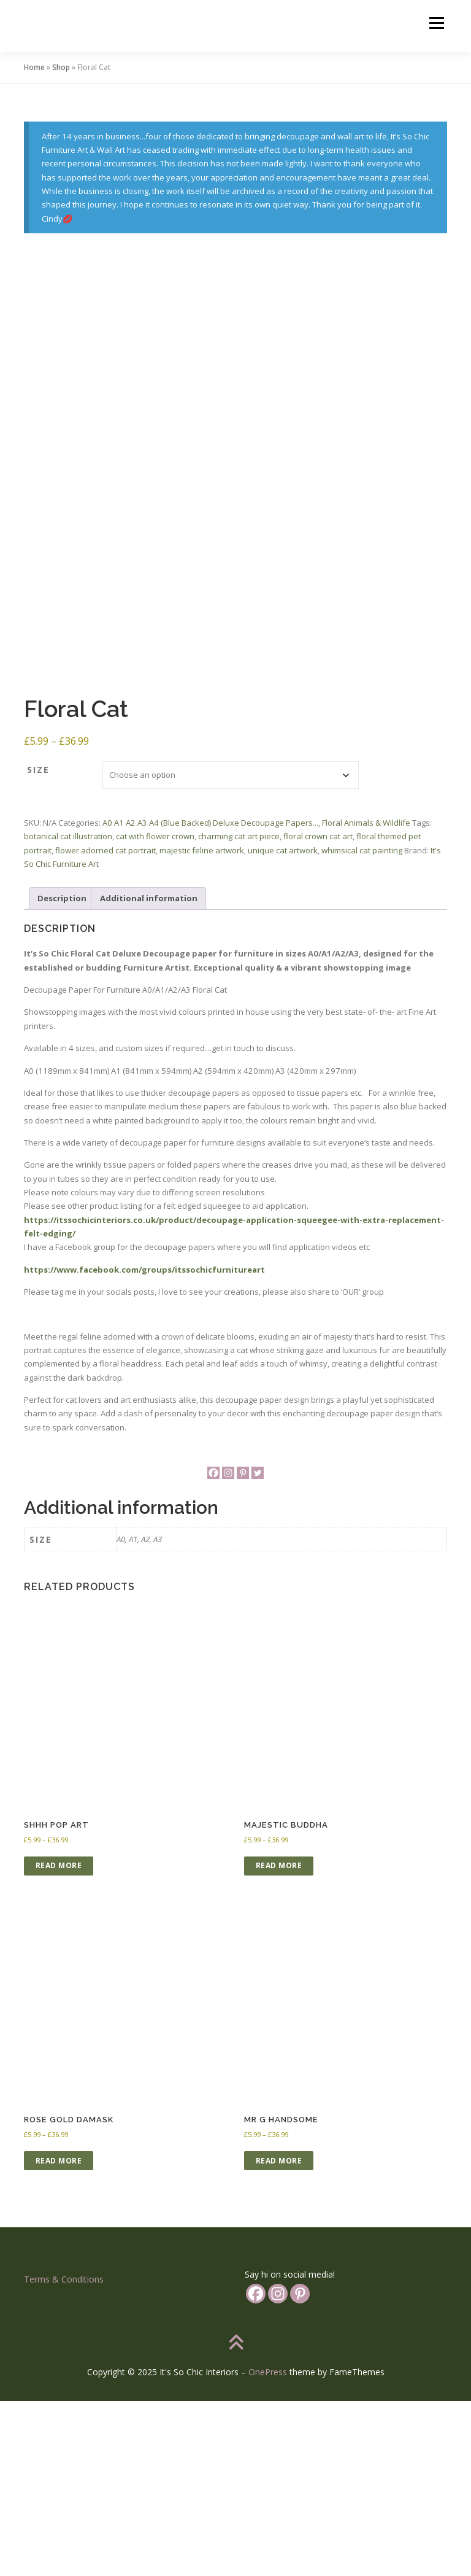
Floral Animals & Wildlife (366, 998)
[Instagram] (228, 1648)
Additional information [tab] (148, 1073)
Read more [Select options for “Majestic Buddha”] (279, 2041)
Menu (436, 22)
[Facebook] (213, 1648)
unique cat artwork (283, 1025)
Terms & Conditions (64, 2455)
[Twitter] (257, 1648)
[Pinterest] (243, 1648)
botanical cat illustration (68, 1011)
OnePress (267, 2547)
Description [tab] (61, 1073)
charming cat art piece (239, 1011)
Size (38, 945)
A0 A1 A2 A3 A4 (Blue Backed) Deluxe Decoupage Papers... (210, 998)
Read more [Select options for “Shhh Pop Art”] (59, 2041)
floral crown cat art (318, 1011)
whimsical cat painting (361, 1025)
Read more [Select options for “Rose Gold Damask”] (59, 2335)
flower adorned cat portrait (105, 1025)
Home (34, 67)
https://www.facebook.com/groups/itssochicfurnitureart (144, 1444)
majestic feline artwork (201, 1025)
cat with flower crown (155, 1011)
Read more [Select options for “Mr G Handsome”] (279, 2335)
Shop (61, 67)
